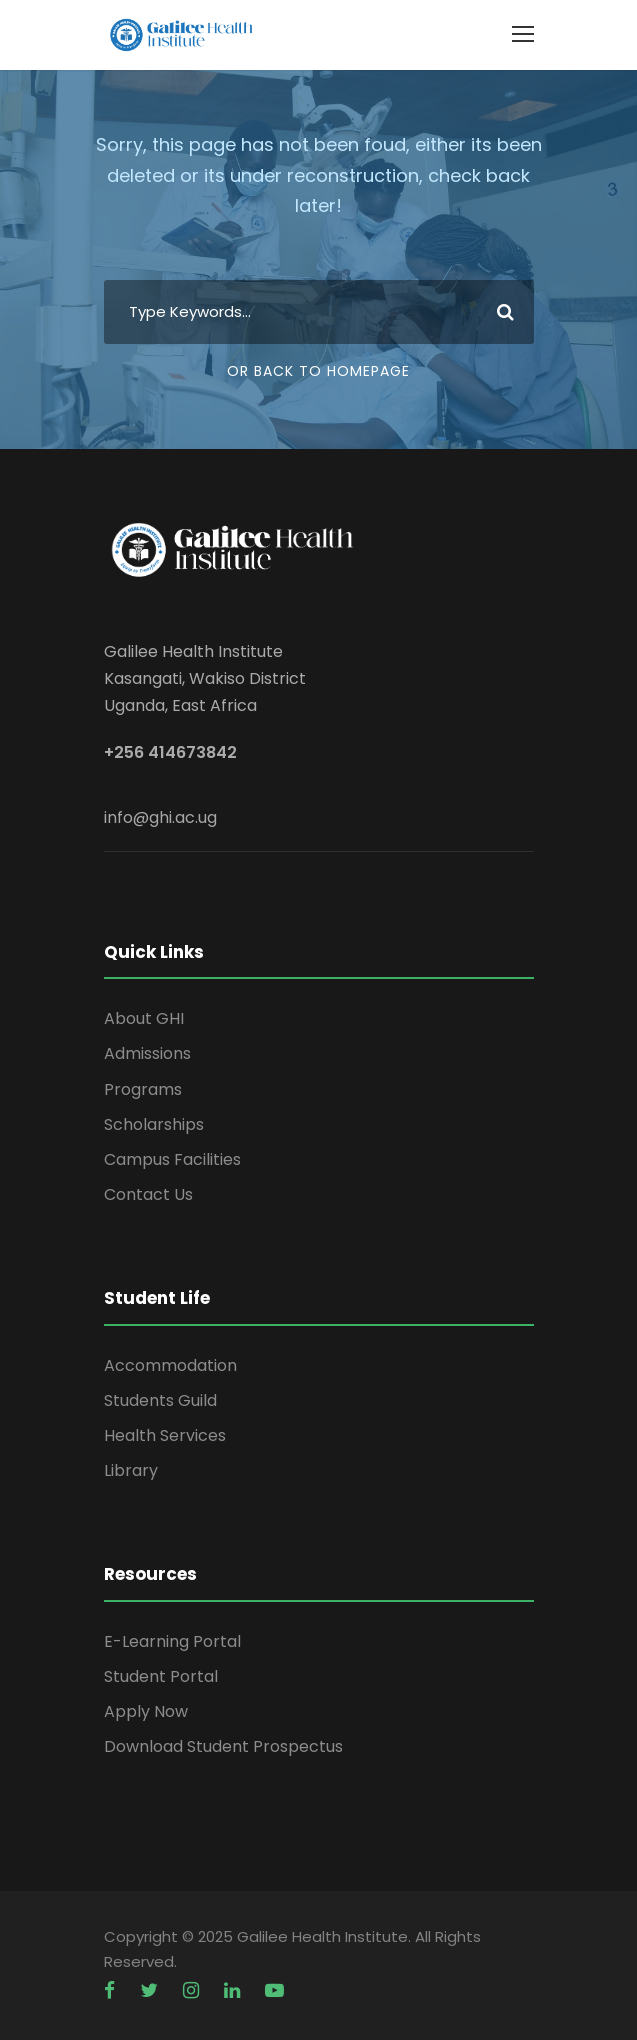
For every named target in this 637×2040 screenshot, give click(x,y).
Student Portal (161, 1676)
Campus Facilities (172, 1159)
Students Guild (160, 1400)
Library (131, 1470)
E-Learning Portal (172, 1641)
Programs (143, 1089)
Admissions (147, 1053)
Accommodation (170, 1365)
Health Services (165, 1435)
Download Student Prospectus (223, 1746)
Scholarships (154, 1124)
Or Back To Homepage (318, 371)
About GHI (144, 1018)
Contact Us (148, 1194)
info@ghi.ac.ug (160, 817)
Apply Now (146, 1711)
